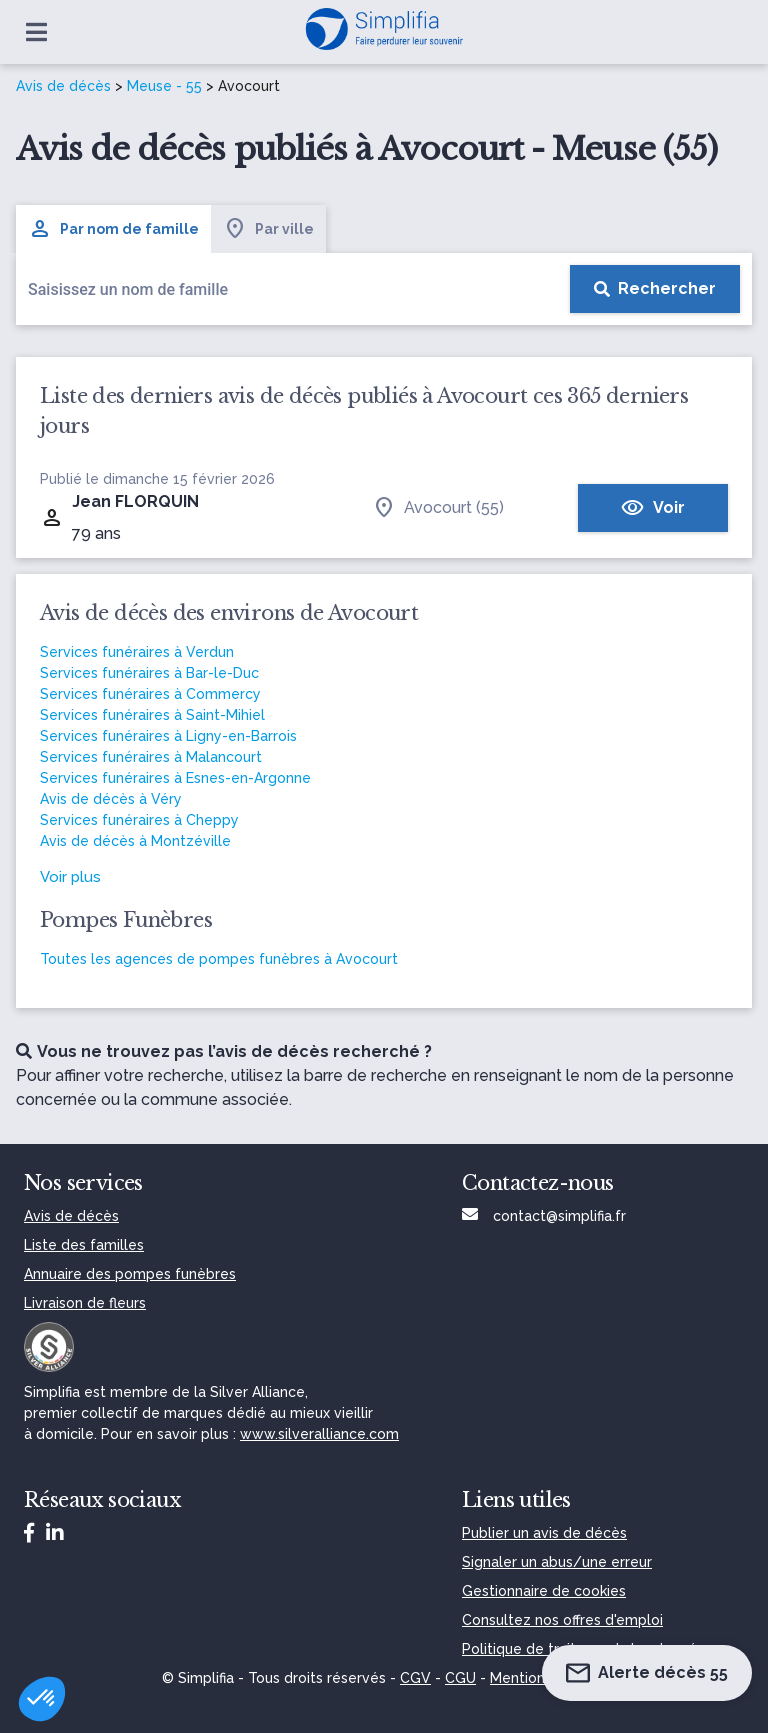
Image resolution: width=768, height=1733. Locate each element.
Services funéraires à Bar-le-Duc (149, 673)
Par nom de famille (113, 229)
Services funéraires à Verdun (137, 652)
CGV (415, 1678)
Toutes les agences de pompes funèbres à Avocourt (219, 959)
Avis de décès (63, 86)
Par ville (268, 229)
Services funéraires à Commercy (150, 694)
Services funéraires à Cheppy (139, 820)
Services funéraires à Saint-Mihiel (152, 715)
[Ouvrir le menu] (36, 32)
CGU (460, 1678)
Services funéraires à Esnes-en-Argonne (175, 778)
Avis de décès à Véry (111, 799)
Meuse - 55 (164, 86)
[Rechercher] (655, 289)
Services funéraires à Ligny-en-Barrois (168, 736)
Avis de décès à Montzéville (135, 841)
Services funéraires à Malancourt (151, 757)
